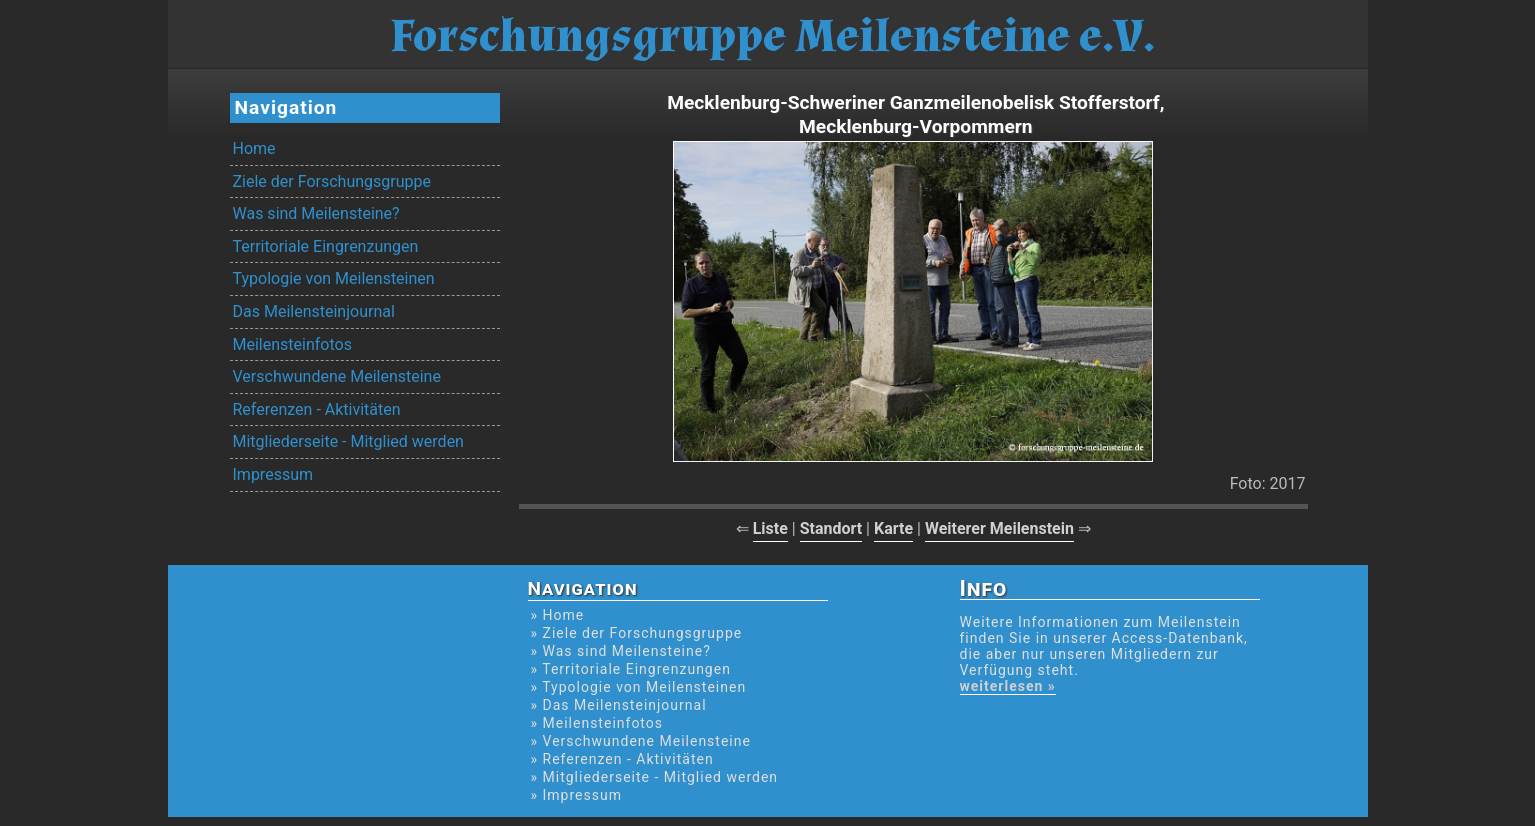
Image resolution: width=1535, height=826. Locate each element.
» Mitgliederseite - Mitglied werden (655, 777)
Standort (831, 528)
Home (254, 148)
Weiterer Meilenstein (999, 528)
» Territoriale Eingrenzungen (631, 669)
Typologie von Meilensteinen (334, 278)
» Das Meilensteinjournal (619, 705)
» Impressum (576, 795)
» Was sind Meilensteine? (621, 651)
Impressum (273, 474)
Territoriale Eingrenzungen (326, 246)
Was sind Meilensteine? (316, 213)
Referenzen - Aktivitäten (317, 409)
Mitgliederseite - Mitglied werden (348, 441)
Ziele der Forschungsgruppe (332, 181)
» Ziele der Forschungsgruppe (637, 633)
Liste (770, 528)
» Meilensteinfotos (597, 723)
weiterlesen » (1008, 686)
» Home (558, 615)
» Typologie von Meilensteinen (639, 687)
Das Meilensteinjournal (314, 311)
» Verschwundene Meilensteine (641, 741)
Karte (893, 528)
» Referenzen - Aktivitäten (622, 759)
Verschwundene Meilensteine (337, 376)
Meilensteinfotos (292, 344)
